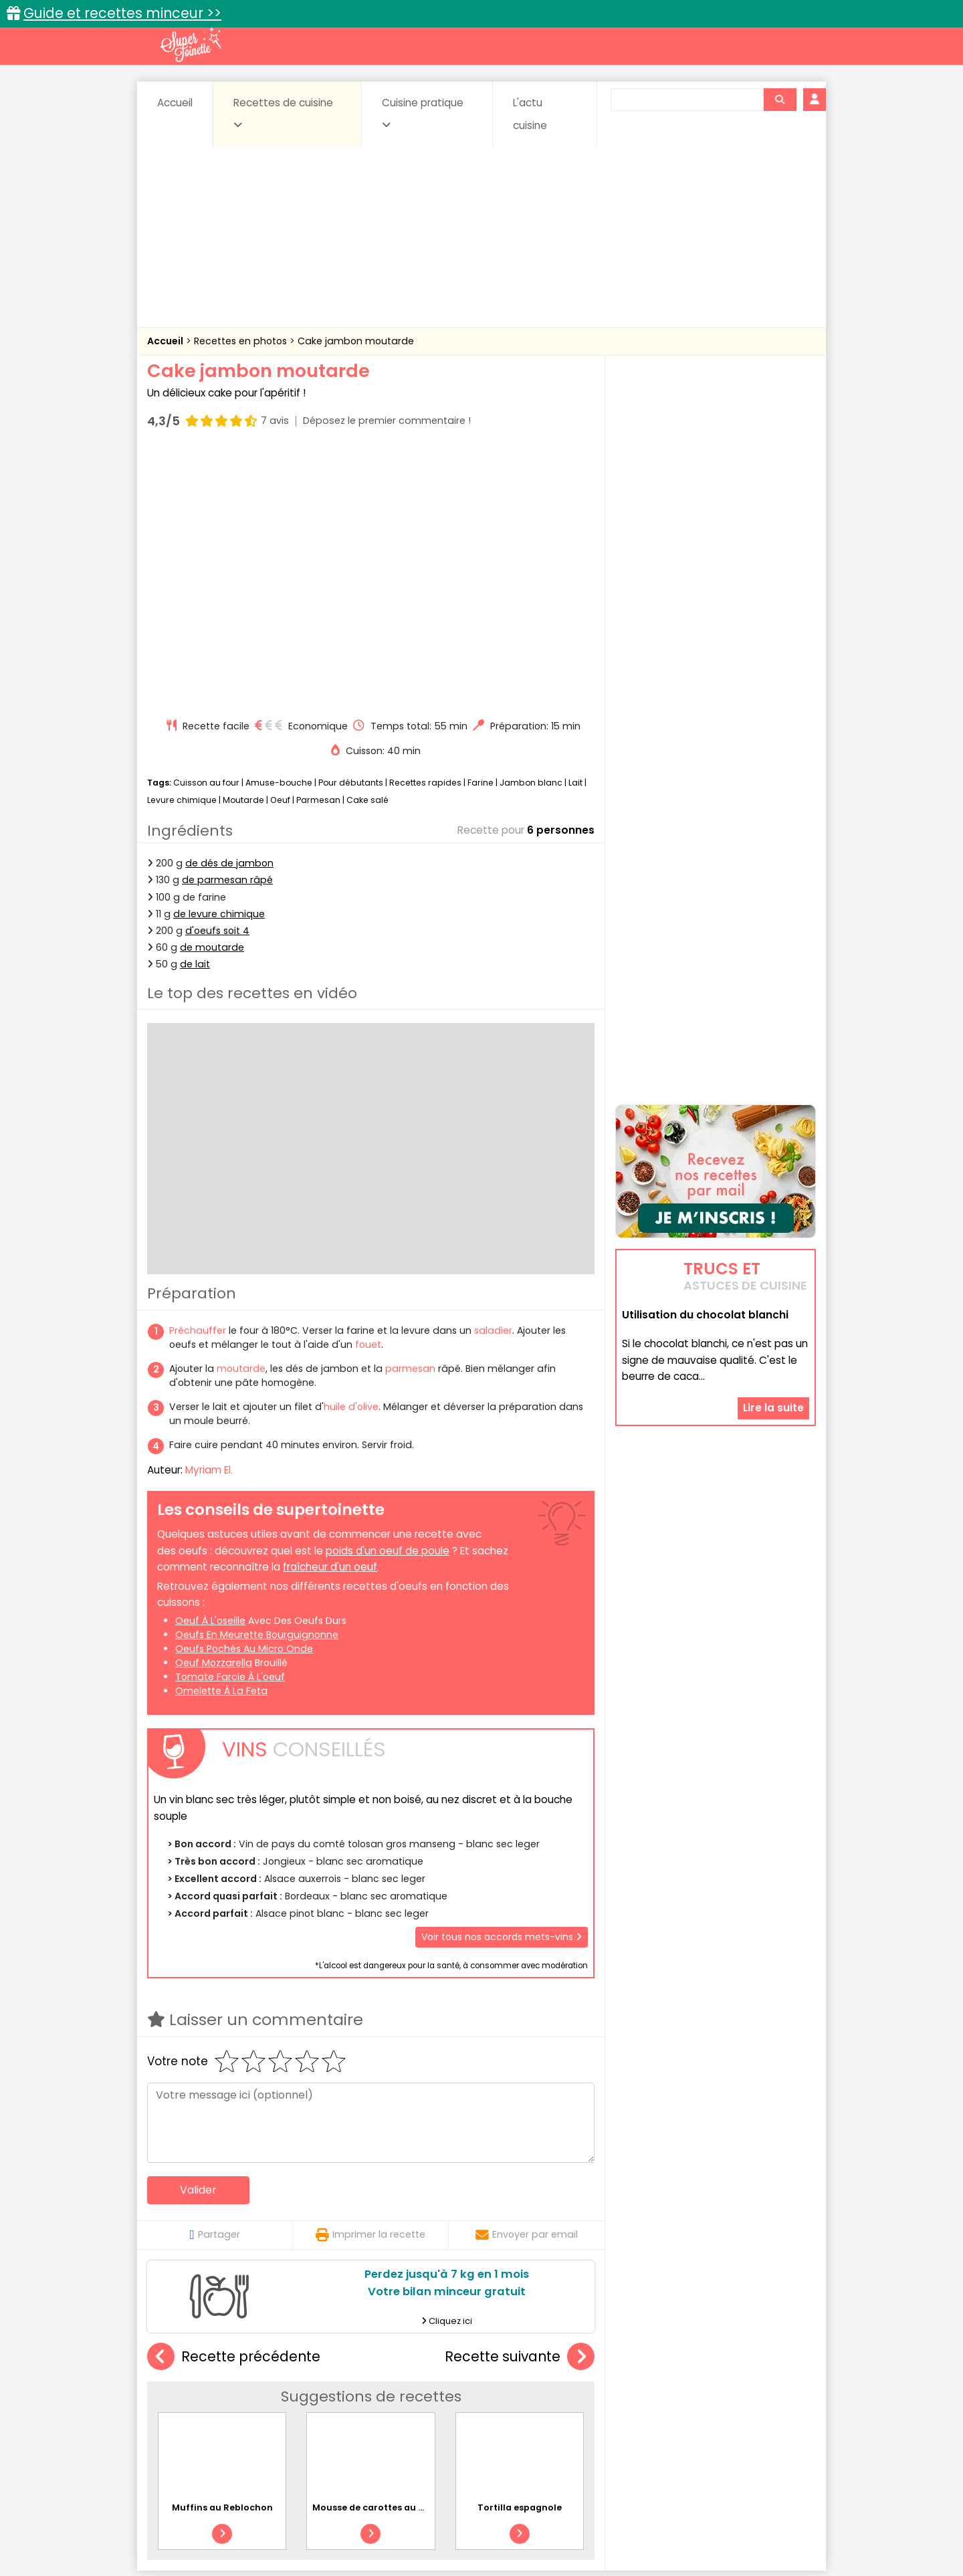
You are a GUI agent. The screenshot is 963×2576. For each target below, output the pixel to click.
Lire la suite (773, 1323)
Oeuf (280, 546)
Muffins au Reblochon (222, 2253)
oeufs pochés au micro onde (244, 1394)
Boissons (386, 2393)
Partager (214, 1980)
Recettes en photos (242, 341)
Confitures (513, 2393)
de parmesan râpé (227, 625)
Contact (307, 2523)
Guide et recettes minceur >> (122, 13)
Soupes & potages (485, 2418)
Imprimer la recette (370, 1980)
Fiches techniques (551, 2364)
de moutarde (212, 693)
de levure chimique (219, 660)
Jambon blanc (531, 528)
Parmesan (318, 546)
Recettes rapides (425, 528)
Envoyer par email (526, 1980)
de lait (195, 710)
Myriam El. (209, 1216)
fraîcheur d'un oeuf (330, 1313)
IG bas (587, 2406)
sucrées (566, 2418)
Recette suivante (520, 2103)
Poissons (297, 2418)
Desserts (183, 2406)
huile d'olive (351, 1152)
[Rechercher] (779, 99)
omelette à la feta (221, 1436)
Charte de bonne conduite (688, 2523)
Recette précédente (233, 2103)
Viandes (624, 2418)
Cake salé (367, 546)
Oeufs (699, 2406)
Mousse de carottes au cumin (379, 2253)
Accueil (175, 103)
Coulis (771, 2393)
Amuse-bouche (278, 528)
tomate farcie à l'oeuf (230, 1422)
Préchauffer (199, 1076)
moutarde (241, 1114)
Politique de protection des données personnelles (453, 2535)
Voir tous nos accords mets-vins (501, 1682)
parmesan (410, 1114)
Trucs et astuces (669, 2364)
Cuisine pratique (422, 113)
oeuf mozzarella (213, 1408)
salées (353, 2418)
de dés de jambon (229, 609)
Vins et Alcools (695, 2418)
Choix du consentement (637, 2535)
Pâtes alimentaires (214, 2418)
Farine (480, 528)
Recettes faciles (300, 2364)
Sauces (406, 2418)
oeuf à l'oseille (210, 1366)
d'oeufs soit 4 (217, 676)
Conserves (581, 2393)
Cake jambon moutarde (356, 341)
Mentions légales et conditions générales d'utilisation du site (477, 2523)
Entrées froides (451, 2406)
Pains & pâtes (762, 2406)
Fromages (528, 2406)
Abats (184, 2393)
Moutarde (243, 546)
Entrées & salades (263, 2406)
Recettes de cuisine (283, 113)
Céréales (448, 2393)
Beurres (328, 2393)
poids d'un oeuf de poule (387, 1296)
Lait (575, 528)
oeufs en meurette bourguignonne (256, 1380)
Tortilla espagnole (519, 2253)
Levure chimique (182, 546)
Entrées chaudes (360, 2406)
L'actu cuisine (530, 114)
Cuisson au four (206, 528)
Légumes (643, 2406)
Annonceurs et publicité (216, 2523)
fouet (368, 1090)
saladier (493, 1076)
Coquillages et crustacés (681, 2393)
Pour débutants (350, 528)
